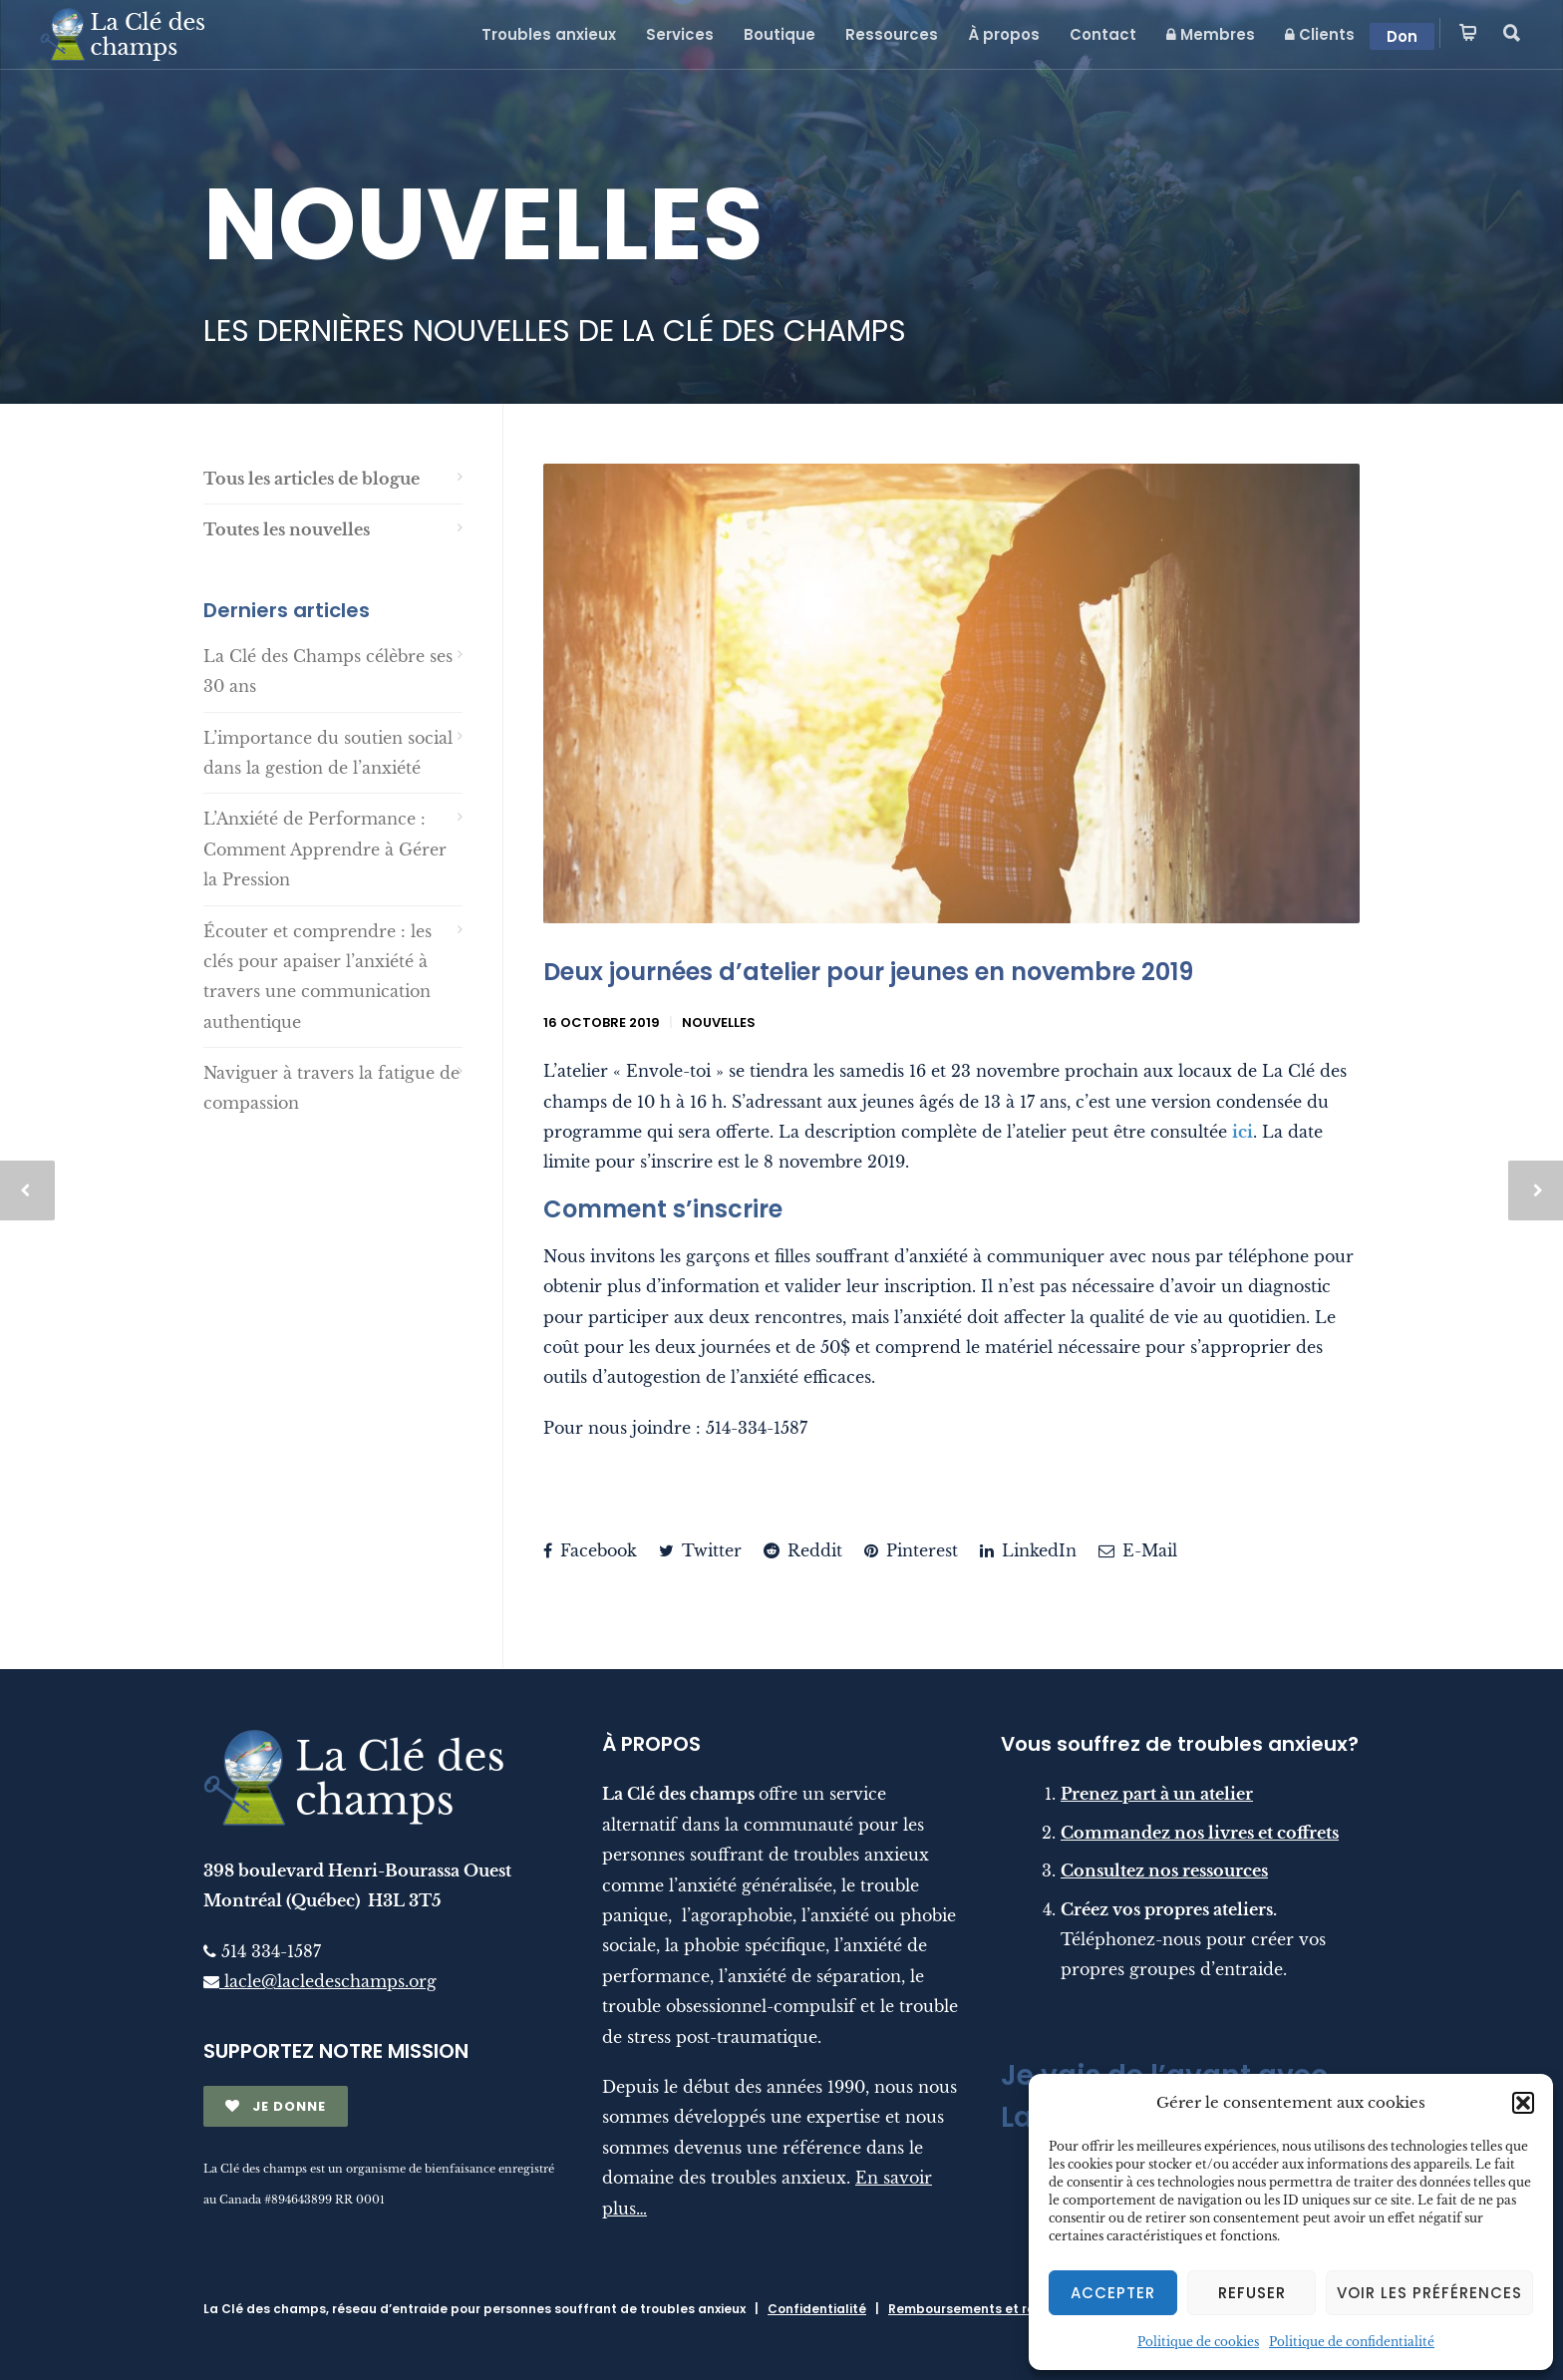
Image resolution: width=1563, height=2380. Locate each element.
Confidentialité (817, 2308)
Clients (1320, 34)
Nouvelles (719, 1022)
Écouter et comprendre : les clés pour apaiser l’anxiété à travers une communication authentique (317, 976)
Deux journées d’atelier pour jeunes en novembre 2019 (868, 971)
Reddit (803, 1550)
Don (1402, 36)
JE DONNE (275, 2106)
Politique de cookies (1198, 2341)
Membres (1210, 34)
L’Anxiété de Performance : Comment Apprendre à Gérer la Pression (325, 849)
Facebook (590, 1550)
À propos (1004, 34)
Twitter (700, 1550)
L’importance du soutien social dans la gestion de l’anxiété (328, 753)
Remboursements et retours (978, 2308)
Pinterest (911, 1550)
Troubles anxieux (548, 34)
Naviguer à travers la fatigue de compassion (331, 1088)
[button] (1523, 2103)
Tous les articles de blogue (311, 479)
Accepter (1113, 2292)
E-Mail (1137, 1550)
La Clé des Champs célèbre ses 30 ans (328, 671)
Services (680, 34)
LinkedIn (1028, 1550)
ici (1242, 1132)
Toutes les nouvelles (286, 529)
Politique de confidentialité (1351, 2341)
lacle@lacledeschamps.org (320, 1981)
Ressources (891, 34)
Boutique (779, 34)
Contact (1103, 34)
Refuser (1252, 2292)
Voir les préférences (1429, 2292)
